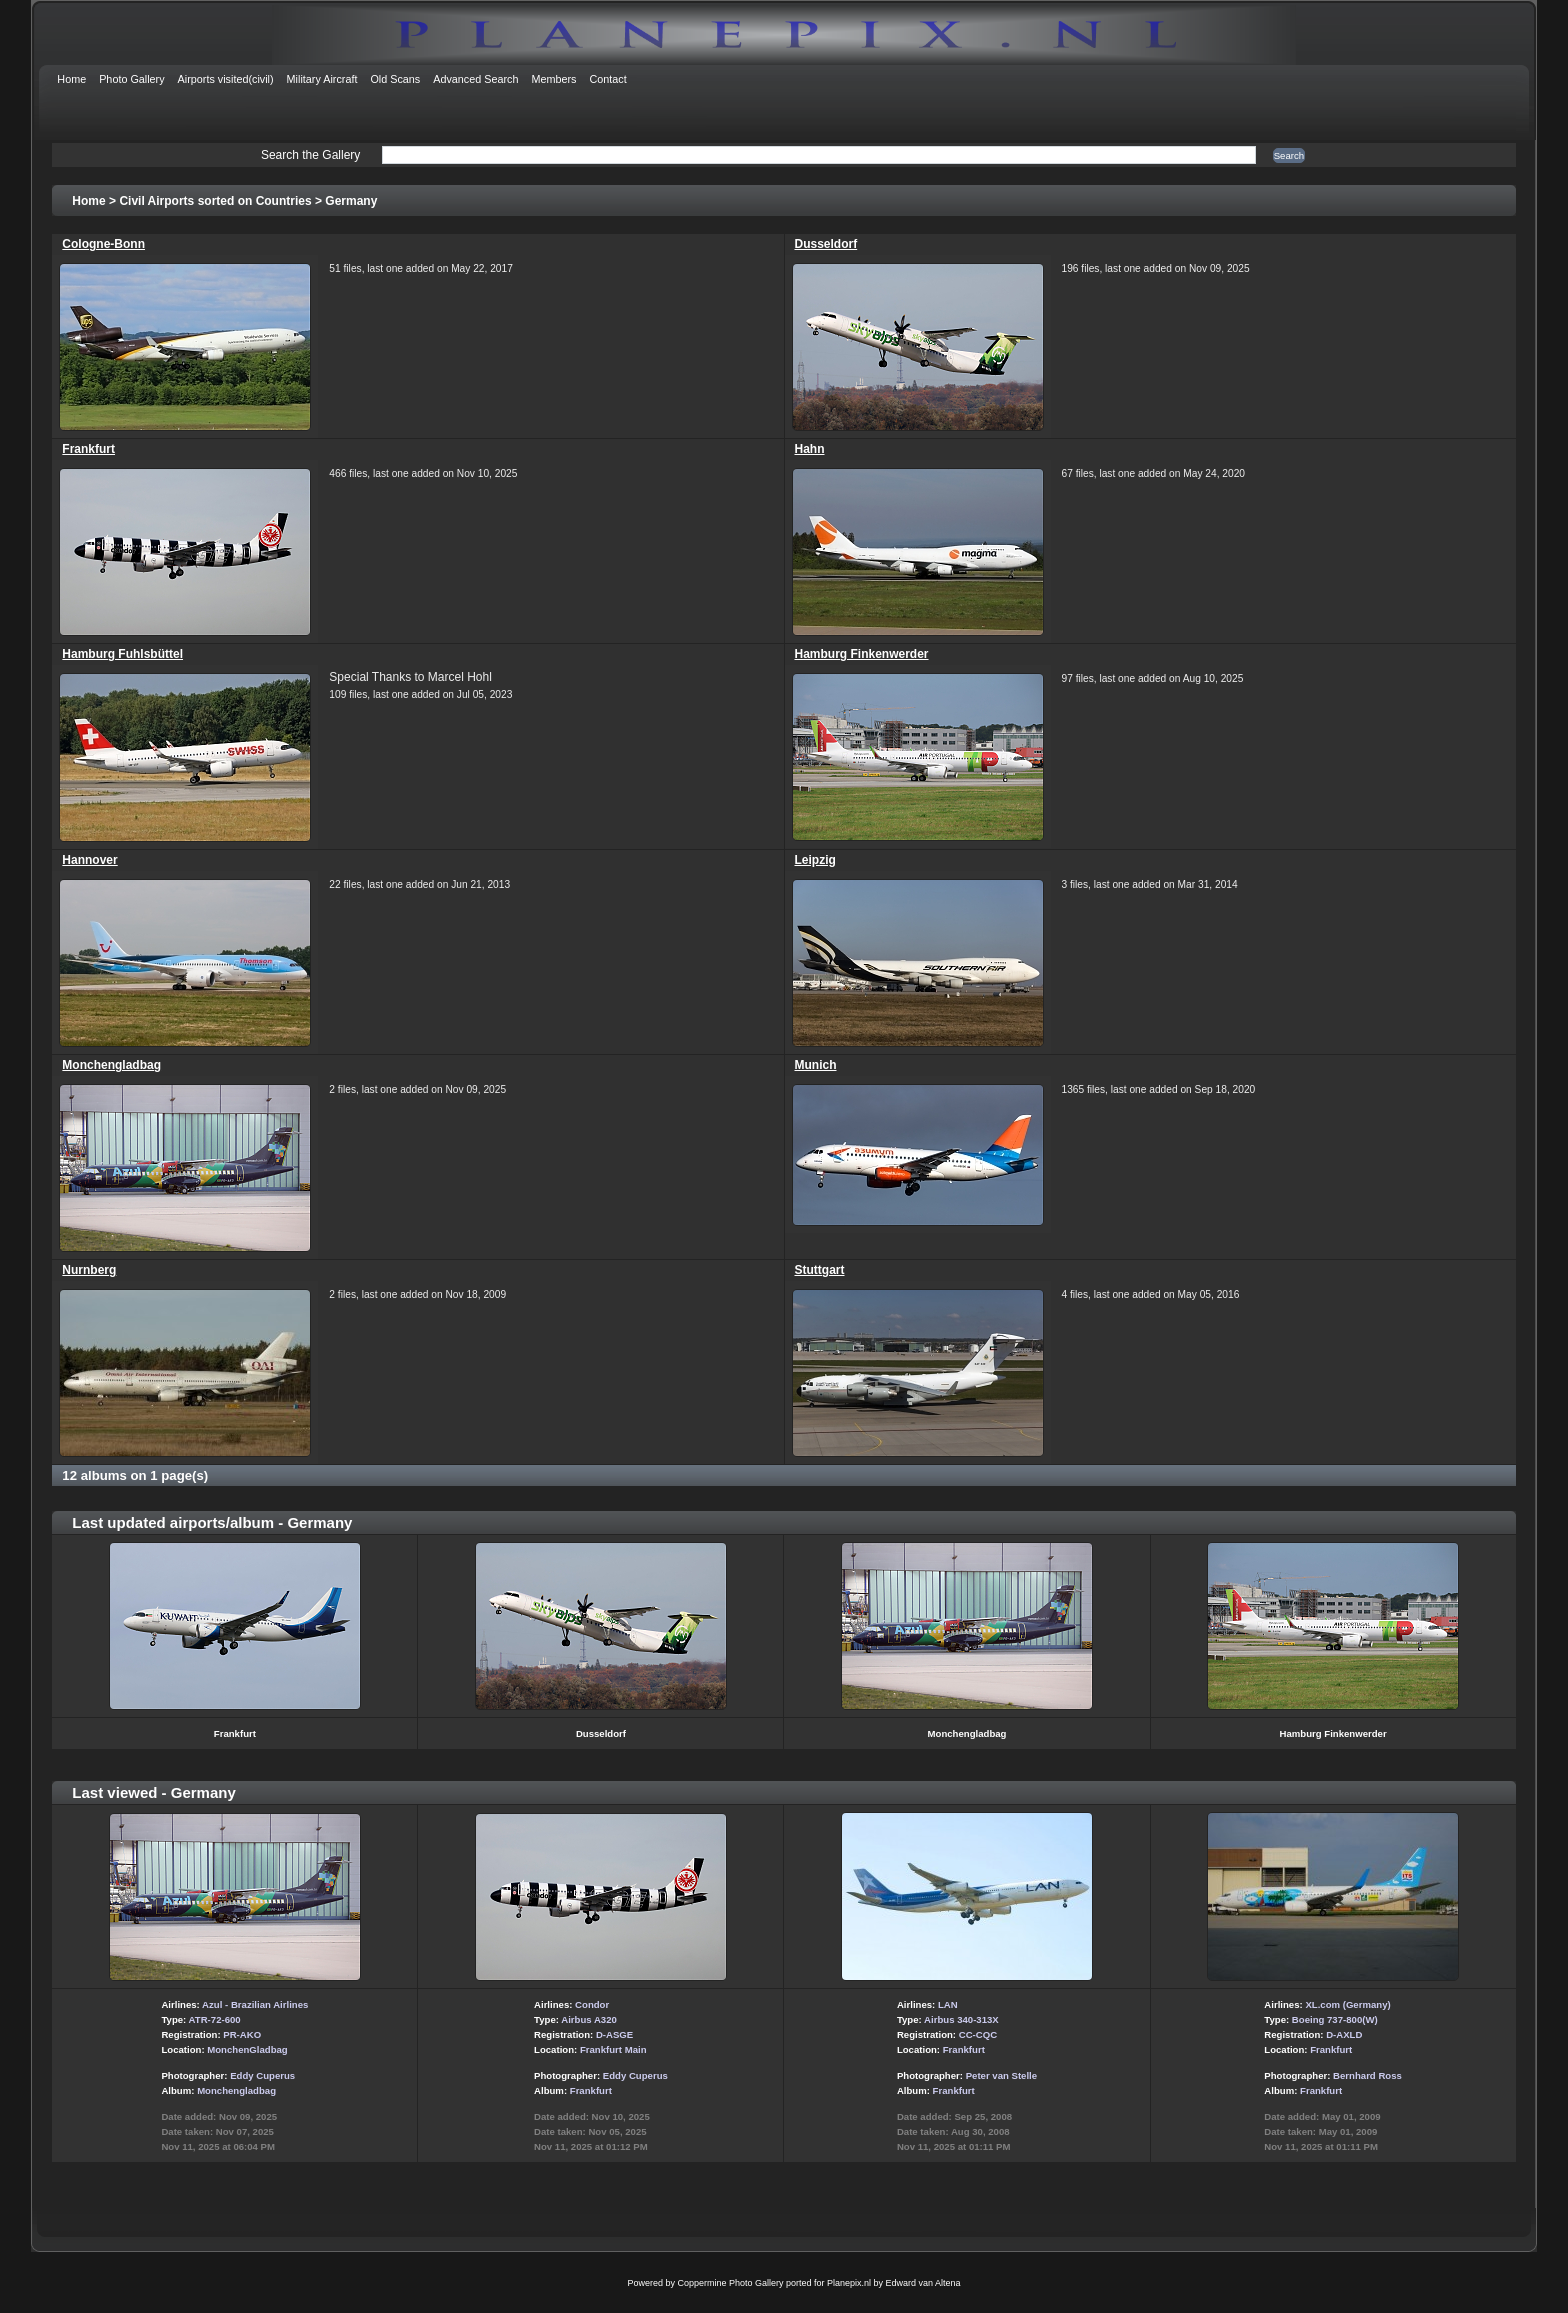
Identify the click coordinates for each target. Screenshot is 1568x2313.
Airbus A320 (589, 2019)
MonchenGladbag (247, 2049)
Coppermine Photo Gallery (730, 2283)
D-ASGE (614, 2034)
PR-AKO (242, 2034)
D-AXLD (1344, 2034)
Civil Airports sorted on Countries (215, 201)
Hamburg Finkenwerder (862, 654)
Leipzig (815, 860)
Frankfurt (88, 449)
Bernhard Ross (1367, 2075)
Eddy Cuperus (262, 2075)
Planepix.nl (849, 2283)
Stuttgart (820, 1270)
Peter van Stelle (1001, 2075)
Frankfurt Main (613, 2049)
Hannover (89, 860)
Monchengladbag (111, 1065)
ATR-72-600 (215, 2019)
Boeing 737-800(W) (1335, 2019)
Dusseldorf (826, 244)
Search (1289, 155)
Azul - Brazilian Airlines (255, 2004)
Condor (592, 2004)
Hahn (810, 449)
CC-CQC (978, 2034)
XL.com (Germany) (1347, 2004)
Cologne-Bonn (103, 244)
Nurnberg (89, 1270)
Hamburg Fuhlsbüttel (122, 654)
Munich (816, 1065)
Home (88, 201)
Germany (351, 201)
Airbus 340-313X (961, 2019)
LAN (948, 2004)
